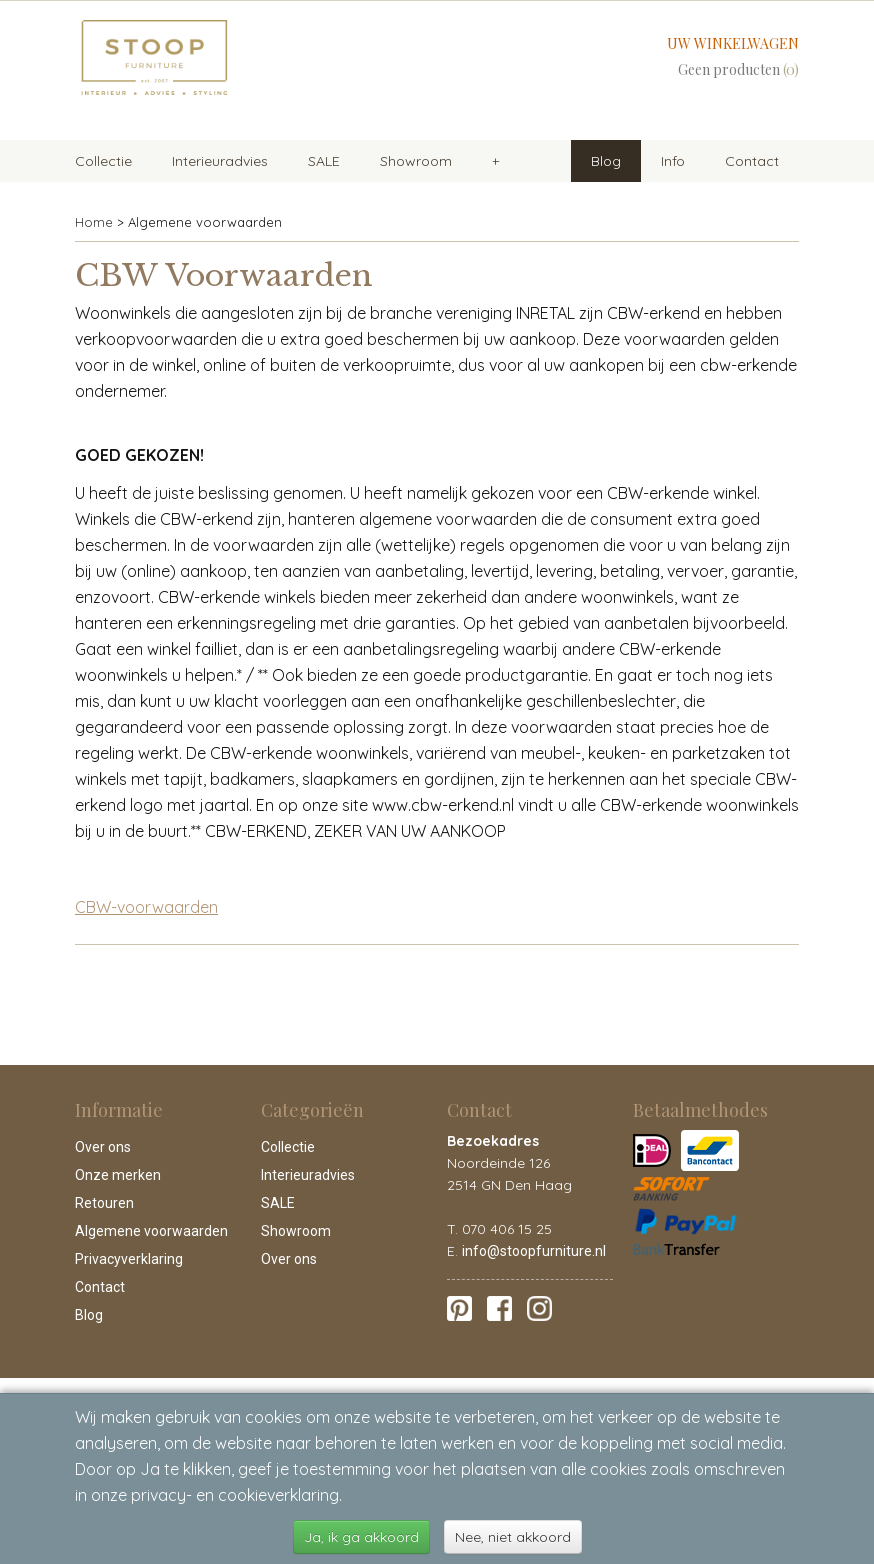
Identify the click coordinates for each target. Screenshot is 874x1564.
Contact (752, 161)
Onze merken (118, 1175)
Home (94, 222)
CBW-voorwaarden (146, 907)
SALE (324, 161)
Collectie (103, 161)
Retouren (104, 1203)
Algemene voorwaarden (151, 1231)
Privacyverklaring (129, 1259)
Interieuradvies (220, 161)
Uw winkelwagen (733, 43)
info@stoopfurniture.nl (534, 1251)
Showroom (416, 161)
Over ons (103, 1147)
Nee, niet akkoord (513, 1537)
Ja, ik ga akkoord (361, 1537)
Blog (606, 161)
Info (673, 161)
